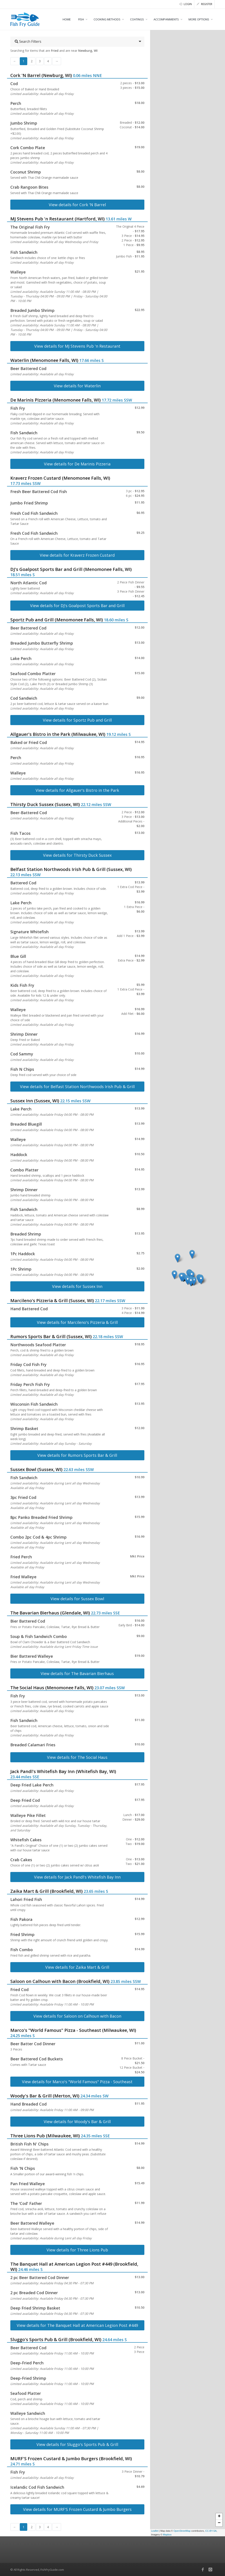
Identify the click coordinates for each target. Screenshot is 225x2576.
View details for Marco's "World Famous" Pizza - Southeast (77, 2081)
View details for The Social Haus (77, 1757)
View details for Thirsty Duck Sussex (77, 855)
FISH (81, 19)
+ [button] (219, 2516)
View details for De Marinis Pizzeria (77, 464)
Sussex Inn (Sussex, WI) (34, 1101)
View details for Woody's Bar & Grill (77, 2121)
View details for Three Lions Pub (77, 2249)
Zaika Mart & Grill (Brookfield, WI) (46, 1891)
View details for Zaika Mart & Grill (77, 1967)
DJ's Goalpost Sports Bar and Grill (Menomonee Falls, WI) (71, 569)
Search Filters (28, 41)
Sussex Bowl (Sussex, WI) (36, 1469)
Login (185, 4)
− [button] (219, 2523)
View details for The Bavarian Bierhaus (77, 1673)
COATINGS (137, 19)
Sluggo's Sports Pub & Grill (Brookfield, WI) (55, 2339)
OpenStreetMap (182, 2531)
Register (204, 4)
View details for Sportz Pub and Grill (77, 720)
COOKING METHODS (107, 19)
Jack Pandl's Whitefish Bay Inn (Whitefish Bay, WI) (63, 1771)
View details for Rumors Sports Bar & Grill (77, 1455)
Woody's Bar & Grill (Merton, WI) (44, 2096)
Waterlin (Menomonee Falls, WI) (44, 360)
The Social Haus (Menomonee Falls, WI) (51, 1688)
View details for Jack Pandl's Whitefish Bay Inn (77, 1877)
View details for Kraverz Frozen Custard (77, 555)
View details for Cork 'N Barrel (77, 204)
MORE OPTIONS (199, 19)
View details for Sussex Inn (77, 1286)
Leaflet (154, 2531)
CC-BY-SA (211, 2531)
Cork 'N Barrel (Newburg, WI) (41, 75)
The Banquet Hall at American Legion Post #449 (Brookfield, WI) (74, 2266)
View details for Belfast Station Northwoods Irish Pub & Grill (77, 1086)
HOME (67, 19)
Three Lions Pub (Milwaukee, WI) (45, 2136)
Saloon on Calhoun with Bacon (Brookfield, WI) (59, 1981)
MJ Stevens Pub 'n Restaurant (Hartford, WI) (57, 219)
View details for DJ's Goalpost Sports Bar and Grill (77, 605)
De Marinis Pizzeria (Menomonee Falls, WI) (55, 400)
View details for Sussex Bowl (77, 1598)
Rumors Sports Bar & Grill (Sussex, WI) (51, 1336)
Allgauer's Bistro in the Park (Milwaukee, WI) (57, 734)
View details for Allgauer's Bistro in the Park (77, 790)
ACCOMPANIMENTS (166, 19)
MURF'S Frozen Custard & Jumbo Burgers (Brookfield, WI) (71, 2459)
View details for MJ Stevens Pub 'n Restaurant (77, 346)
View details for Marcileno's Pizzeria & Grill (77, 1322)
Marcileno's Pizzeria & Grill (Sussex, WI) (52, 1300)
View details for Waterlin (77, 385)
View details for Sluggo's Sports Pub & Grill (77, 2444)
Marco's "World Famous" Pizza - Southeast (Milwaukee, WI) (73, 2030)
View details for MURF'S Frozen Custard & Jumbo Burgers (77, 2509)
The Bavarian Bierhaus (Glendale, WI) (50, 1613)
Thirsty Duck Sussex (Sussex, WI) (45, 804)
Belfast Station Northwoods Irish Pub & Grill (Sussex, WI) (71, 869)
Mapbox (167, 2534)
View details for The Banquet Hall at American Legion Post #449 (77, 2325)
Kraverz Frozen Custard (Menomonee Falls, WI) (60, 478)
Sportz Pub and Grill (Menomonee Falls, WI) (56, 620)
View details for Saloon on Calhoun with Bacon (77, 2016)
